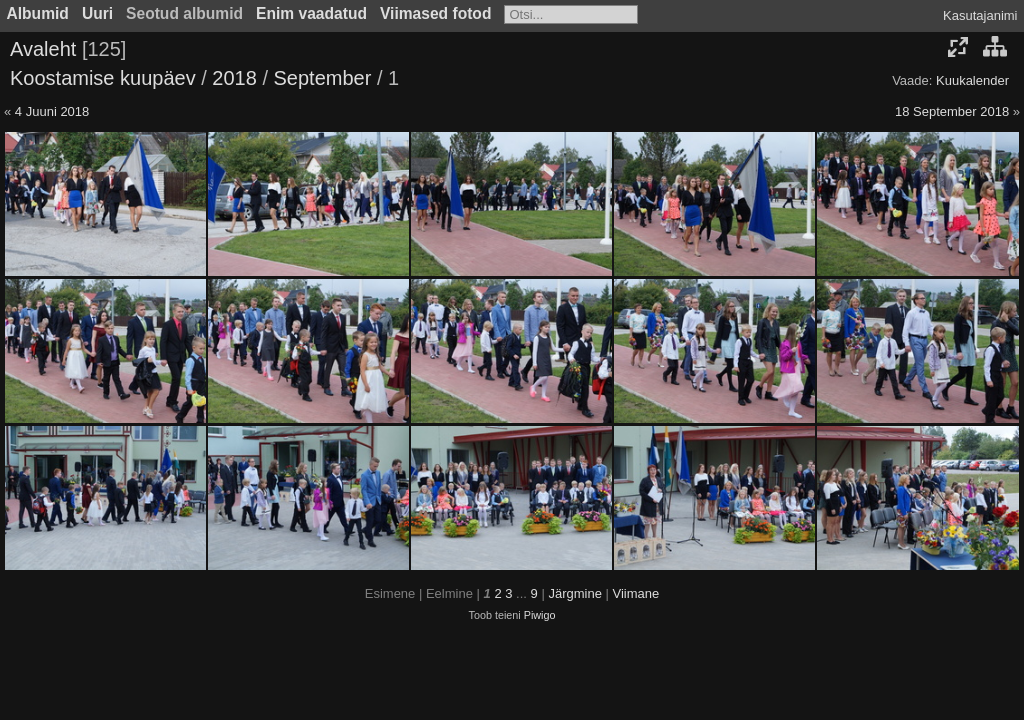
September (323, 78)
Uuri (97, 13)
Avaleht (43, 49)
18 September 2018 (952, 111)
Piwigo (540, 615)
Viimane (636, 593)
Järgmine (574, 593)
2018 (234, 78)
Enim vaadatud (311, 13)
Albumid (38, 13)
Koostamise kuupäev (103, 78)
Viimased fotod (436, 13)
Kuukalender (972, 80)
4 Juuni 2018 (52, 111)
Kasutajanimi (980, 15)
